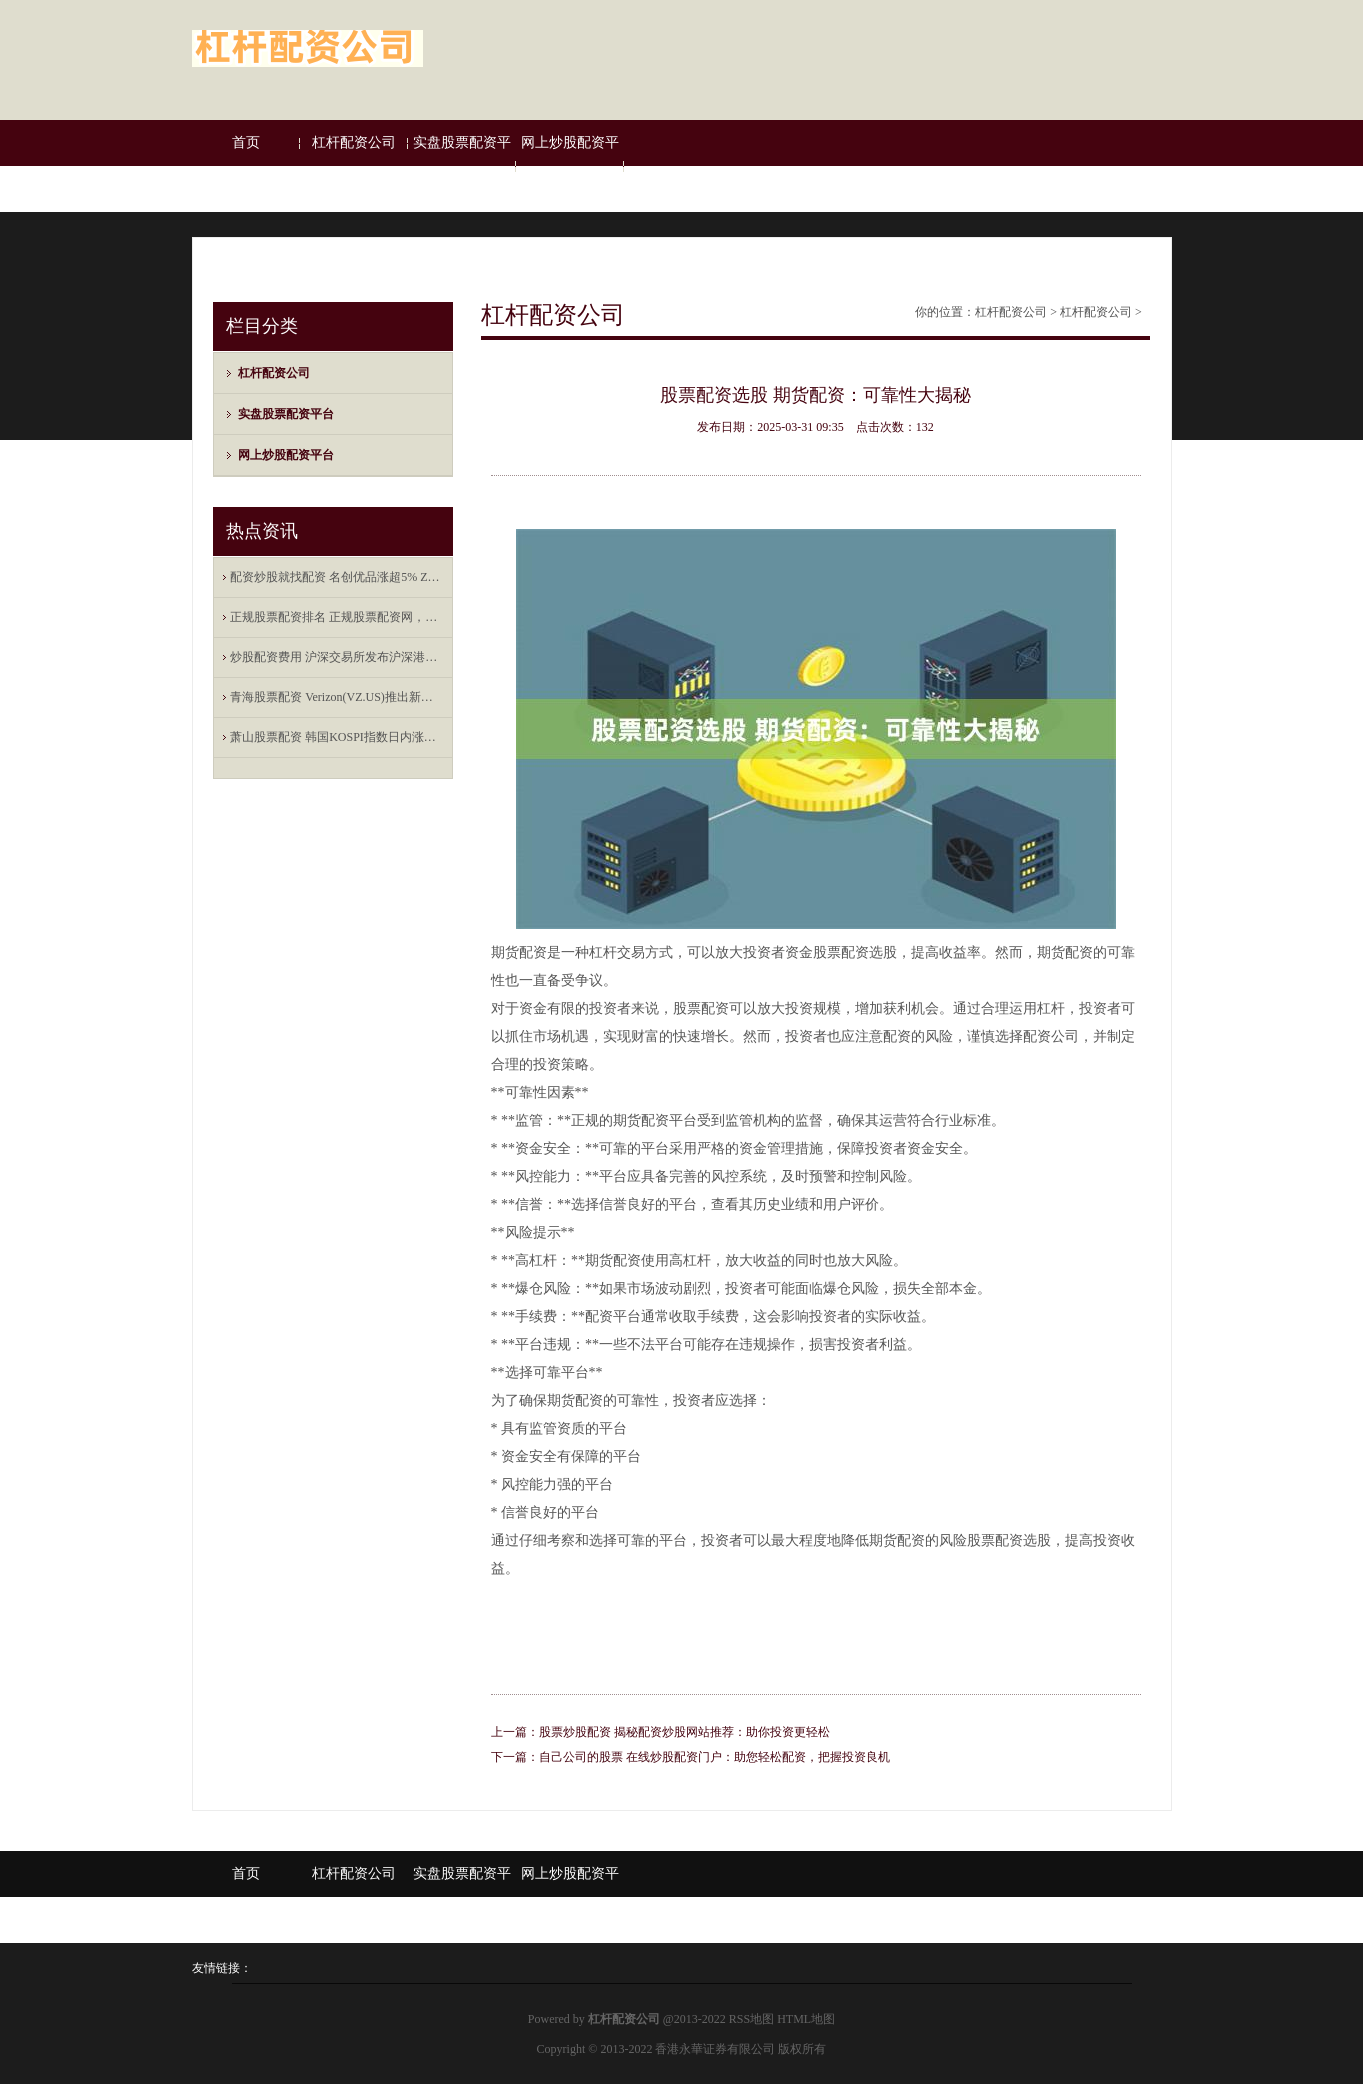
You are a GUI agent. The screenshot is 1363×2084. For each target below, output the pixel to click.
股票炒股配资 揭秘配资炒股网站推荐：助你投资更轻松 (684, 1732)
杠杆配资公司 (354, 142)
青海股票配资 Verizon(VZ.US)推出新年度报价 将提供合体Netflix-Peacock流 (337, 697)
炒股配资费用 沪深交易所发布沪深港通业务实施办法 (337, 657)
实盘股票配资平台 (462, 165)
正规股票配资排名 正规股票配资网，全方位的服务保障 (337, 617)
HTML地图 (806, 2019)
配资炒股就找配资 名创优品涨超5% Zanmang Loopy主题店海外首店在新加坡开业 (337, 577)
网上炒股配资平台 (570, 165)
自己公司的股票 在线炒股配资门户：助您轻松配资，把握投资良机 (714, 1757)
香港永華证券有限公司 (715, 2049)
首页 (246, 142)
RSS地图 (751, 2019)
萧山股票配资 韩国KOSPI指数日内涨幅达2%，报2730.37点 (337, 737)
